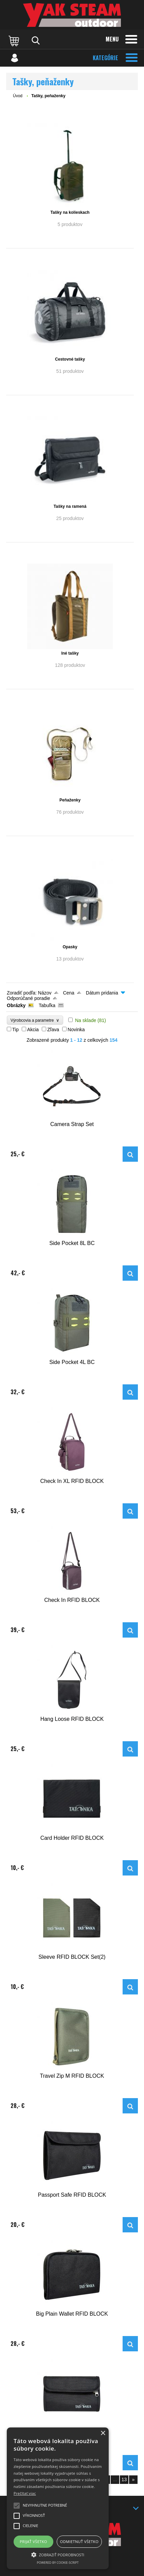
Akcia (33, 1029)
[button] (58, 2554)
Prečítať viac (25, 2493)
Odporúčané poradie (28, 998)
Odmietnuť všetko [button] (79, 2541)
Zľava (53, 1029)
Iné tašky (69, 653)
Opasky (69, 947)
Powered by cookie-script (58, 2562)
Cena (68, 993)
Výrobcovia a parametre (35, 1020)
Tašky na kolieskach (70, 212)
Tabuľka (47, 1005)
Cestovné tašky (70, 359)
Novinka (76, 1029)
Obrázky (16, 1005)
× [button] (102, 2433)
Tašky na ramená (70, 506)
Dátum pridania (102, 993)
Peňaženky (69, 800)
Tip (15, 1029)
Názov (45, 993)
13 (124, 2479)
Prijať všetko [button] (33, 2541)
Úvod (17, 95)
